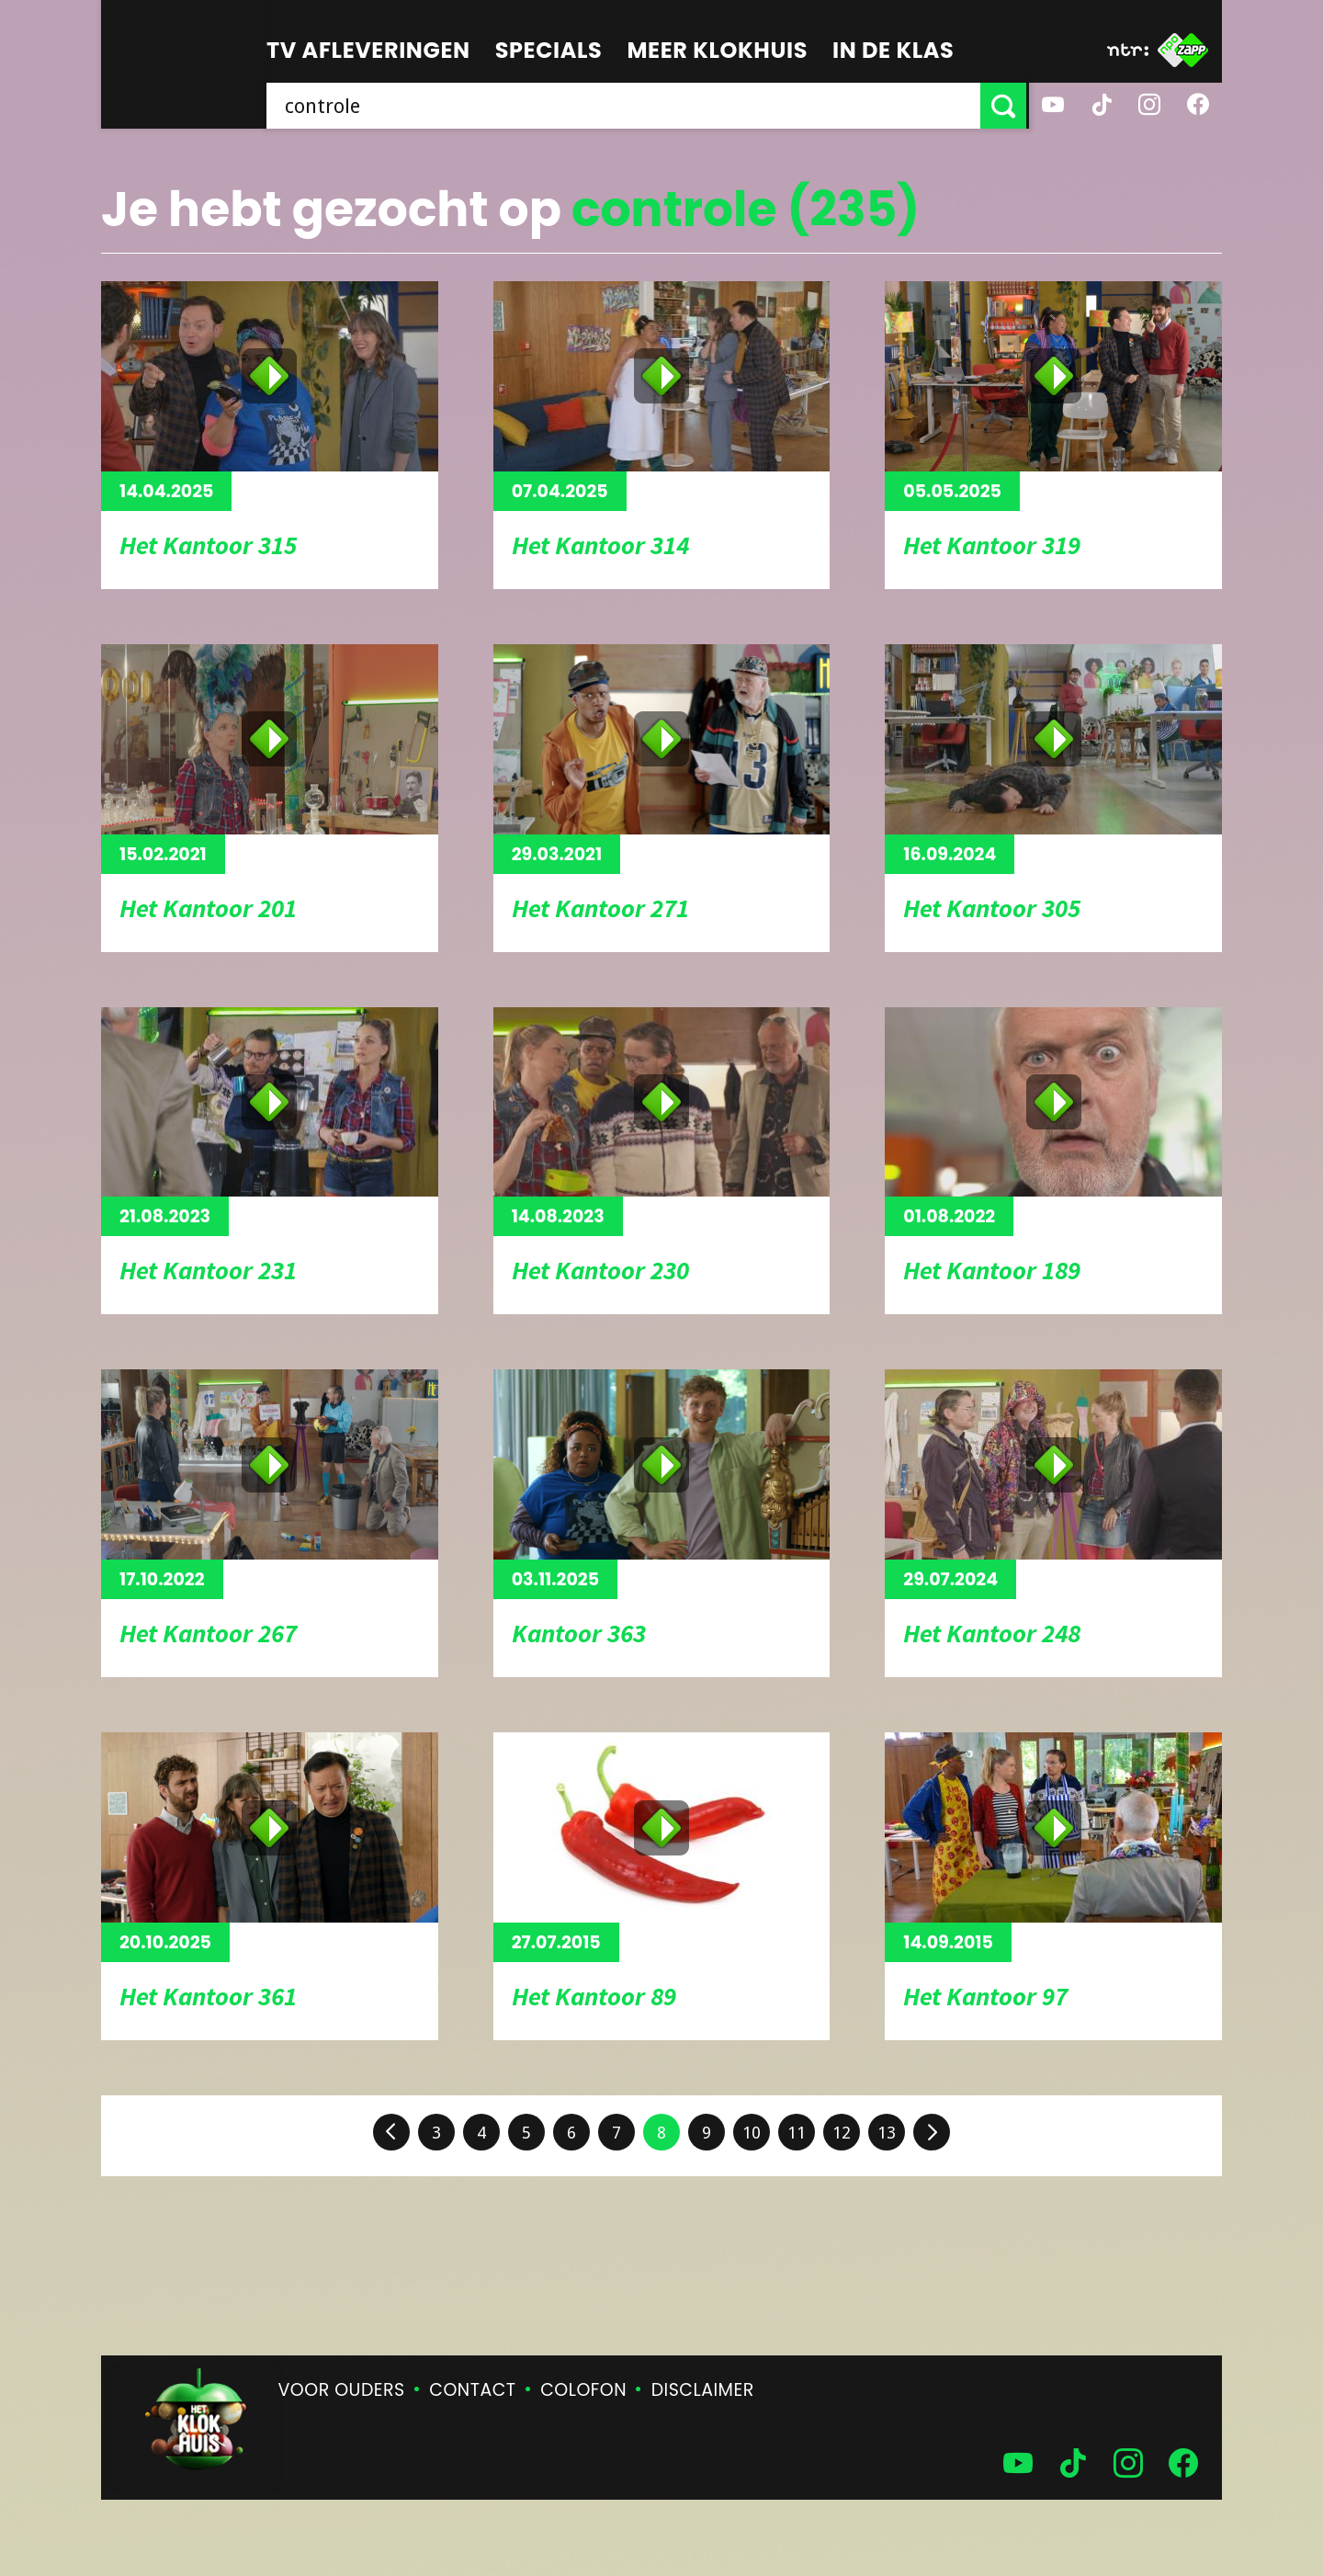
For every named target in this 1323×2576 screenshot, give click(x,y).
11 (796, 2132)
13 (886, 2132)
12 (841, 2132)
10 (751, 2132)
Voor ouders (341, 2389)
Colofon (583, 2389)
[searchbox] (624, 106)
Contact (472, 2389)
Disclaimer (702, 2389)
